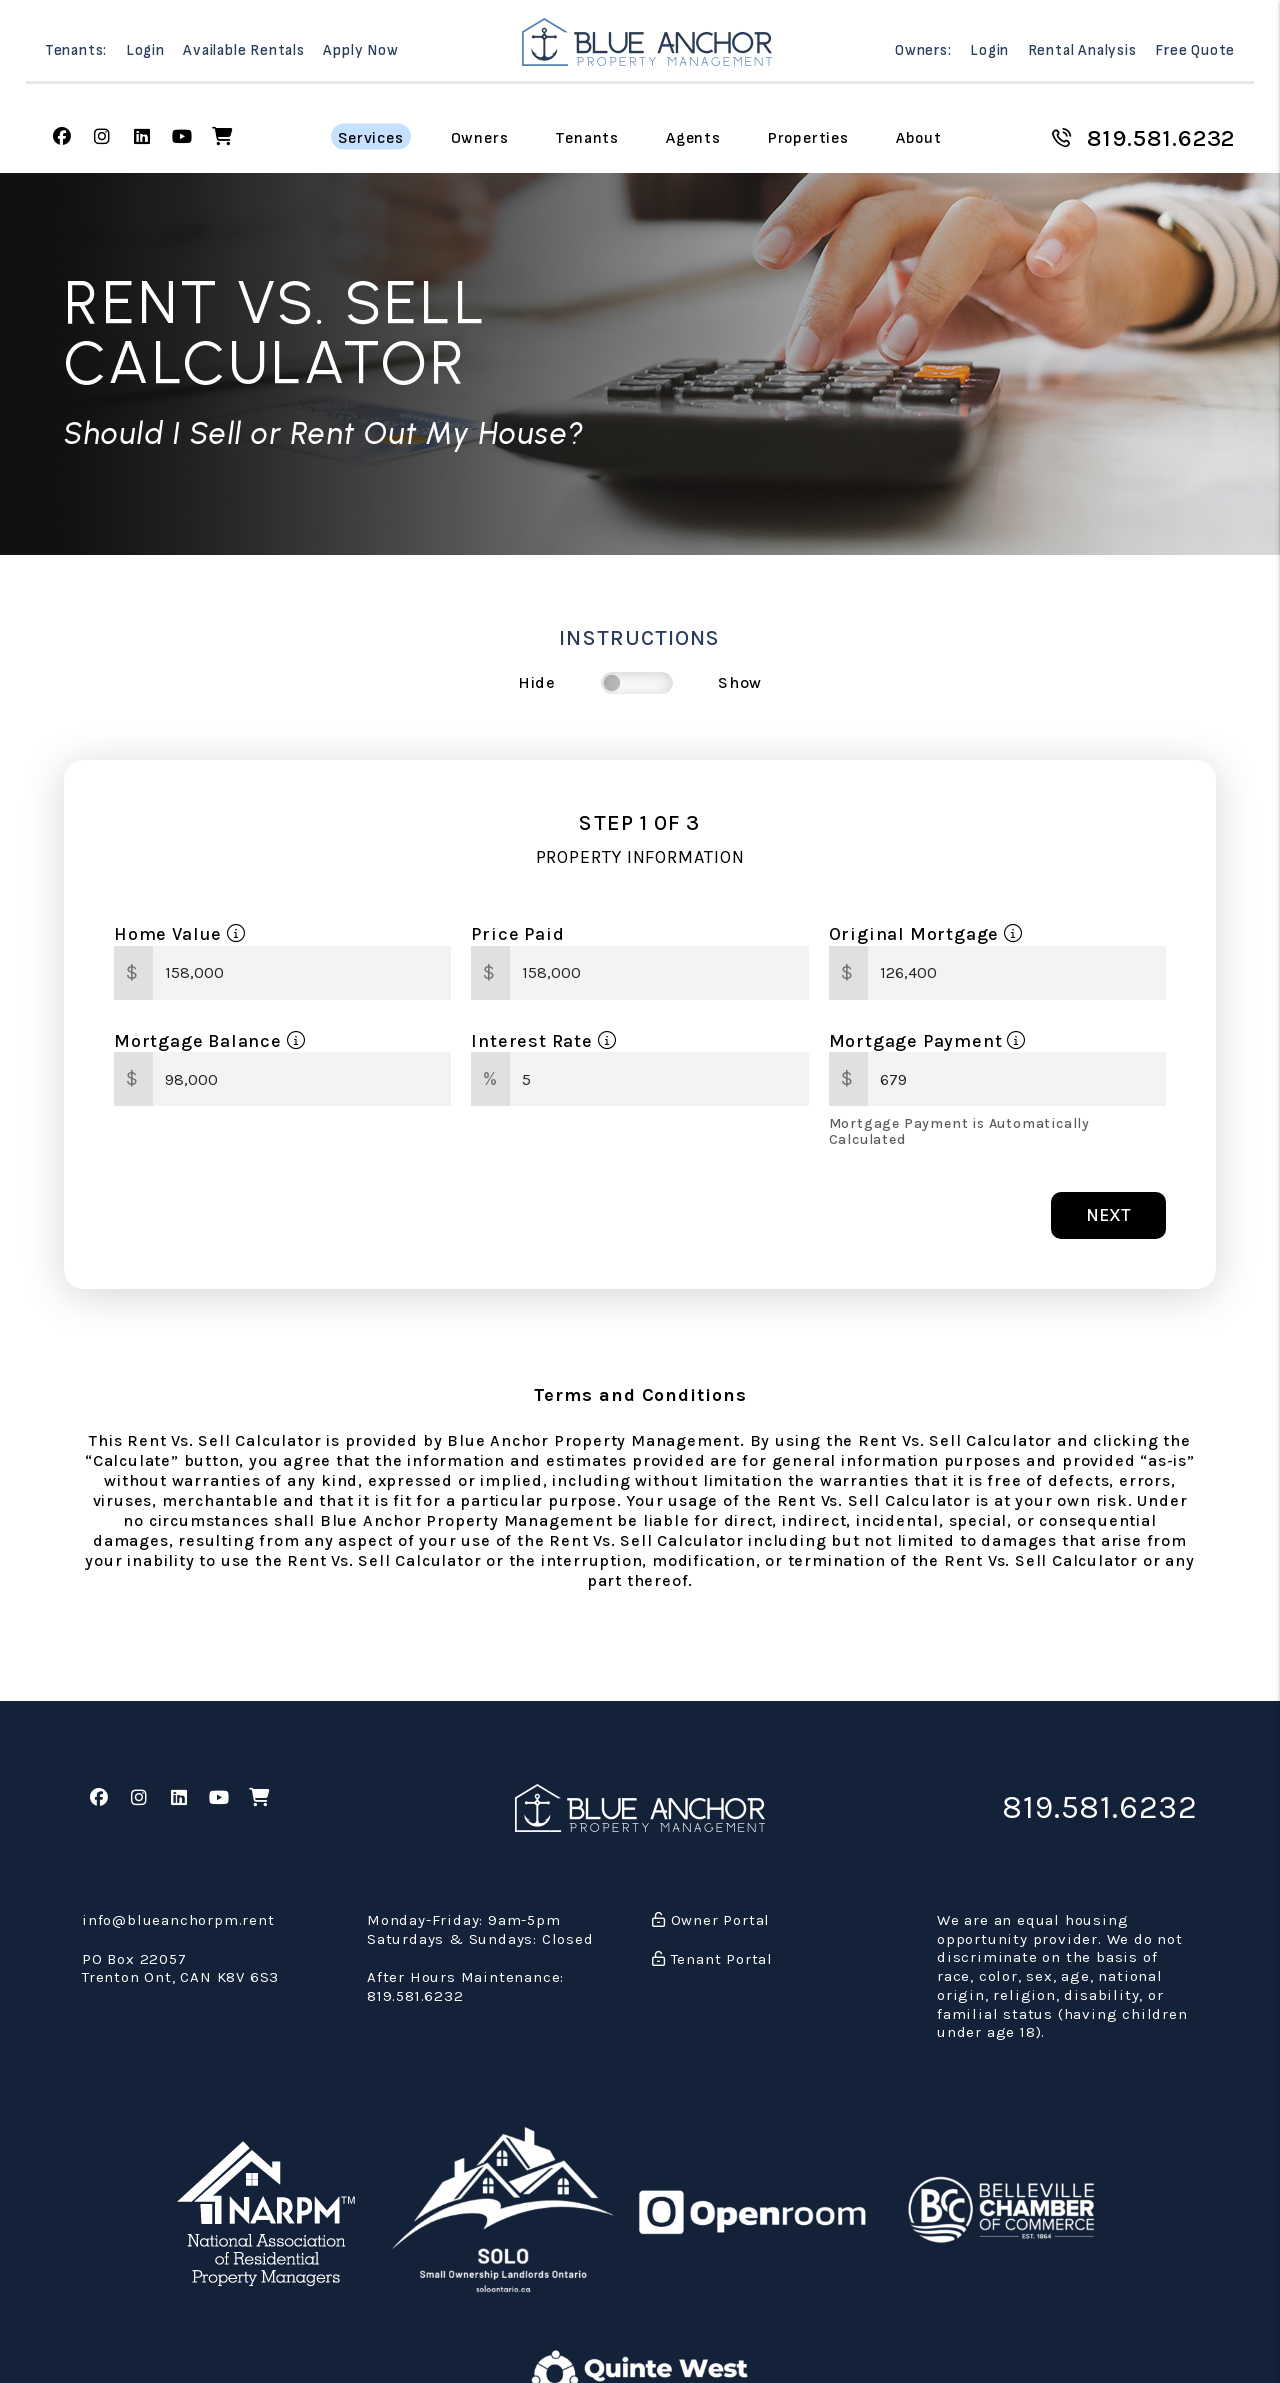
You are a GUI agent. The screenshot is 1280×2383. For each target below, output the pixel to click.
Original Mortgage (926, 934)
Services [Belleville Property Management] (370, 137)
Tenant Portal (712, 1959)
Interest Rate (543, 1041)
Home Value (180, 934)
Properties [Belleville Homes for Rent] (808, 137)
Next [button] (1108, 1215)
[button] (62, 137)
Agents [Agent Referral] (693, 137)
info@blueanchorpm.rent (178, 1920)
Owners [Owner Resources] (480, 137)
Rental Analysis (1082, 50)
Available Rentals (244, 50)
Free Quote (1195, 50)
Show (740, 682)
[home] (647, 41)
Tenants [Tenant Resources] (587, 137)
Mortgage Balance (209, 1041)
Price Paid (517, 934)
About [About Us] (919, 137)
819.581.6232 (1161, 138)
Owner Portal (711, 1920)
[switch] (637, 683)
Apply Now (360, 50)
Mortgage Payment (927, 1041)
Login (145, 50)
